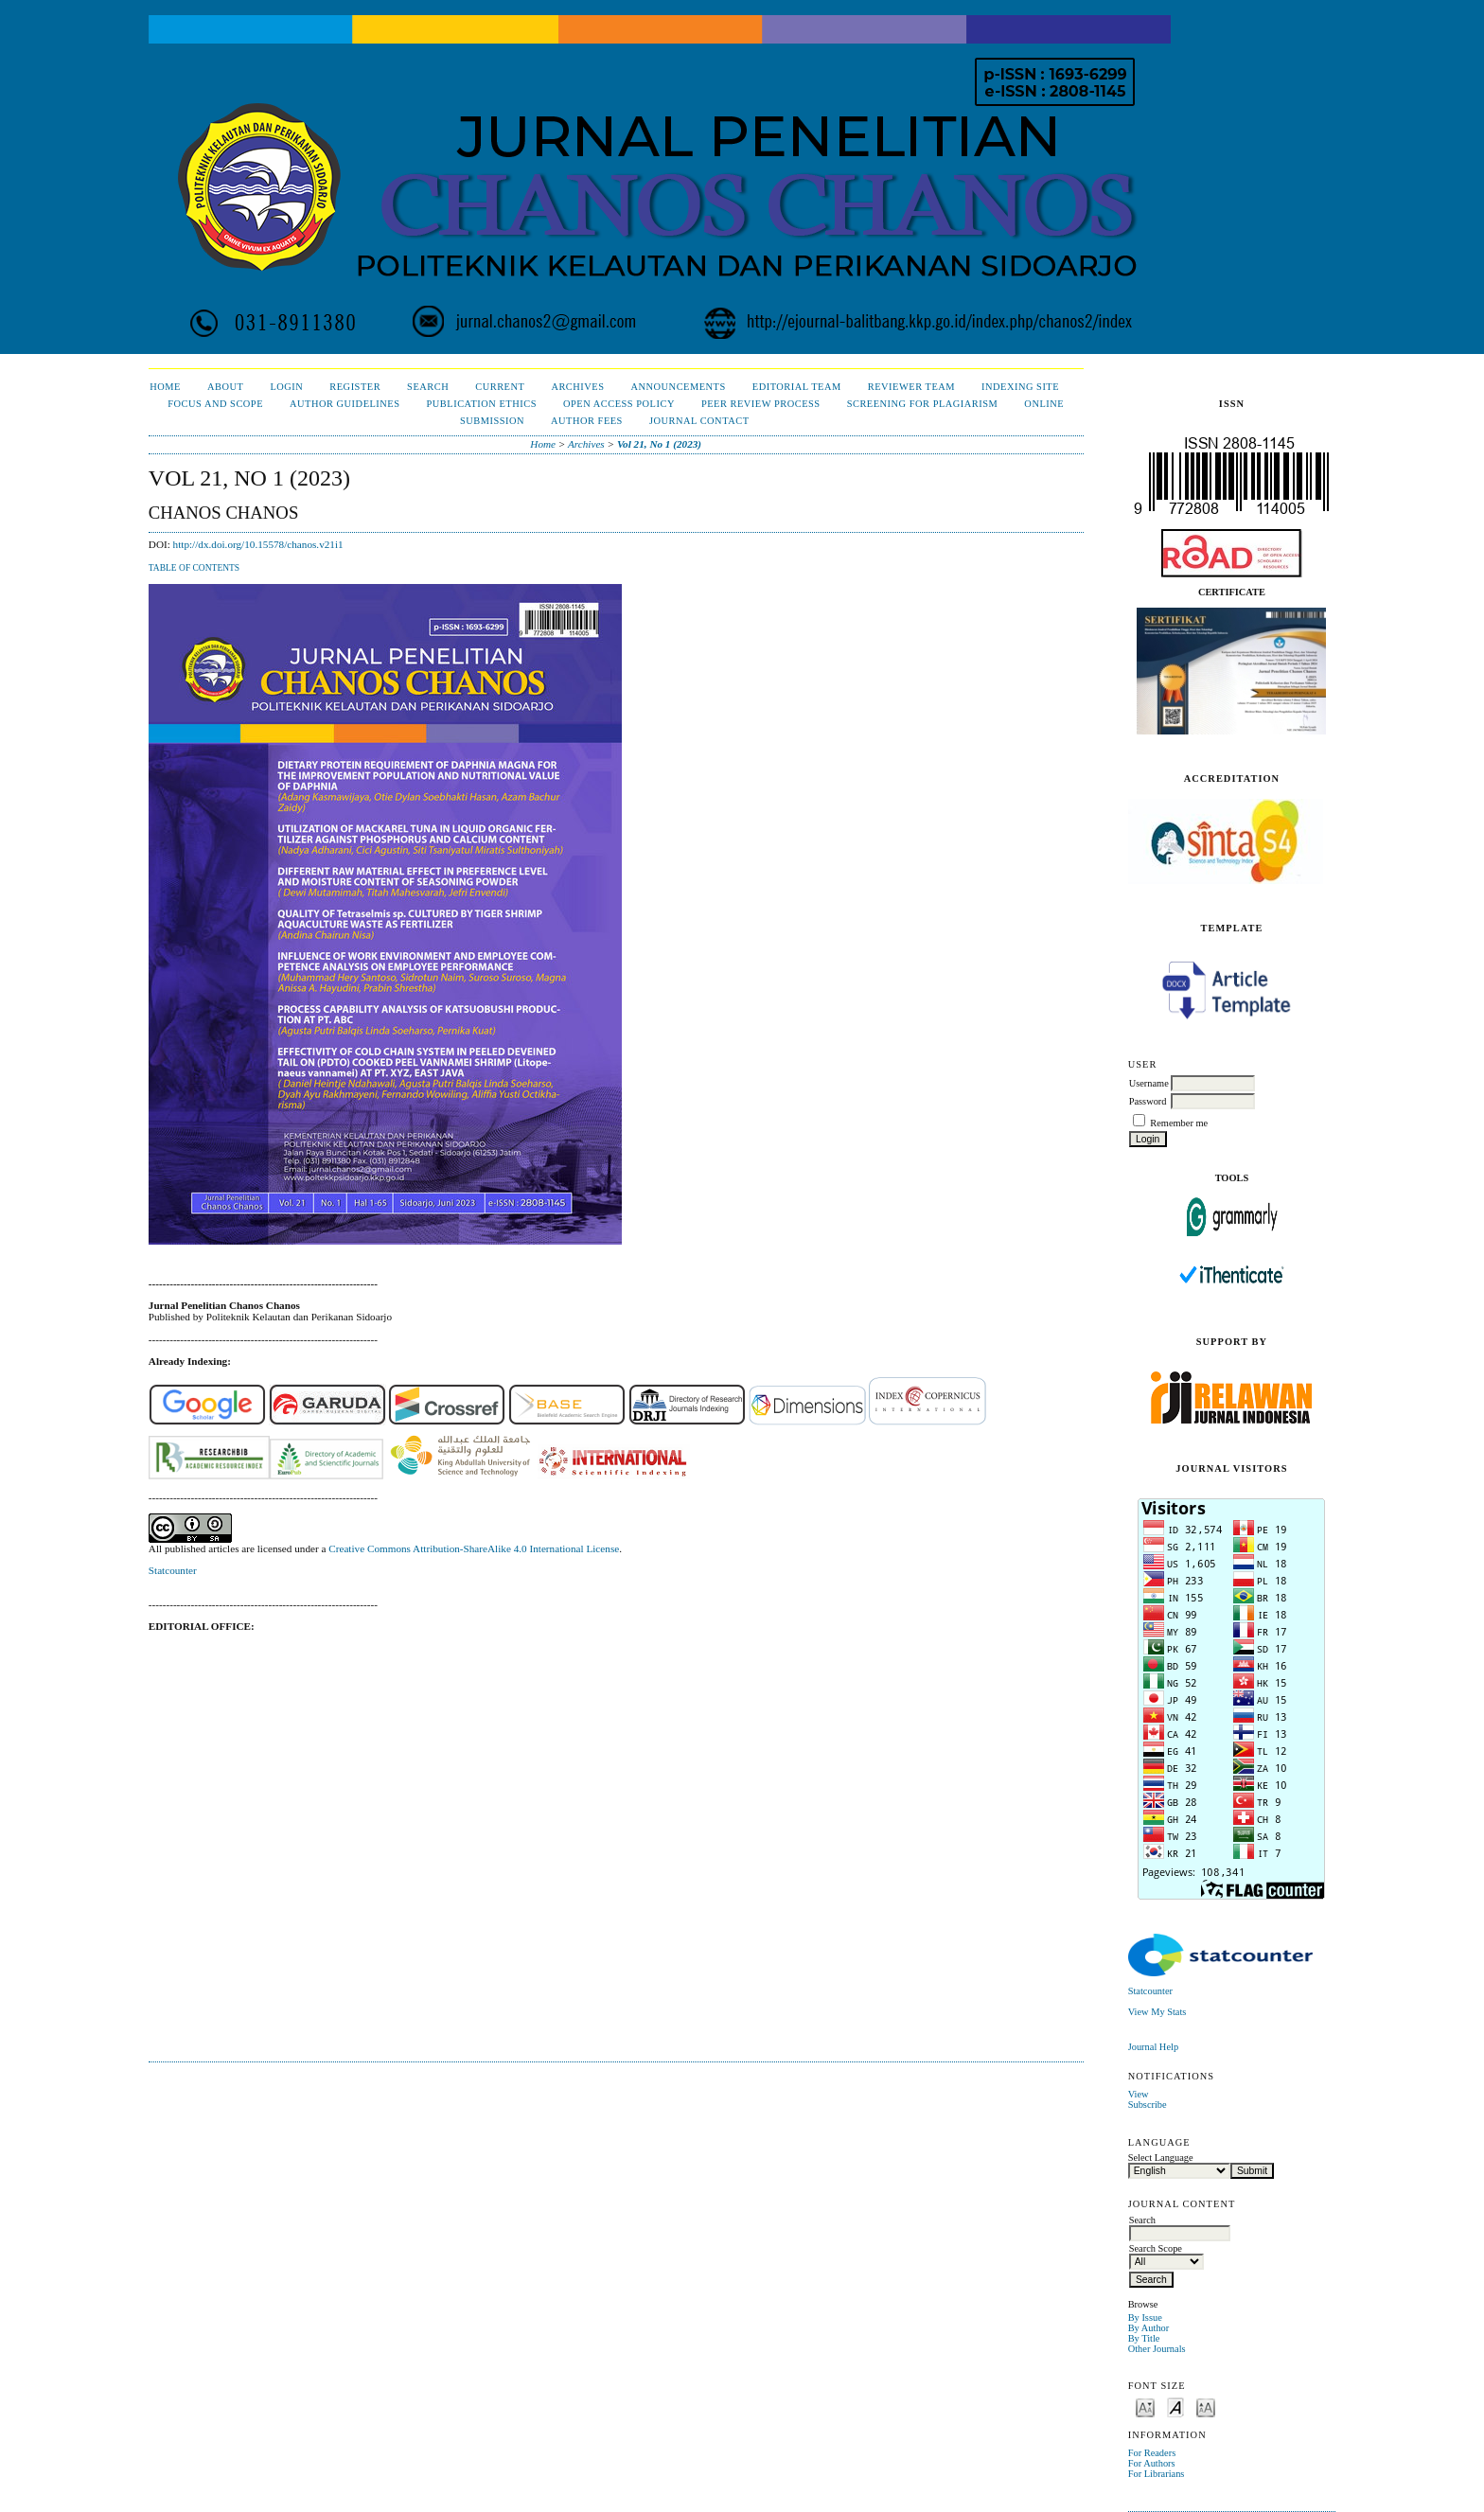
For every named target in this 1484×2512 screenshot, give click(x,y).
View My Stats (1157, 2012)
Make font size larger (1205, 2406)
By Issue (1145, 2317)
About (225, 386)
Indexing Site (1020, 386)
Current (499, 386)
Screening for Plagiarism (922, 403)
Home (165, 386)
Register (354, 386)
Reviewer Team (911, 386)
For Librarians (1156, 2473)
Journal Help (1153, 2047)
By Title (1144, 2338)
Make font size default (1175, 2406)
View (1138, 2094)
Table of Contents (194, 568)
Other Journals (1157, 2349)
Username (1149, 1083)
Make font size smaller (1145, 2406)
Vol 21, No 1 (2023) (659, 444)
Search (428, 386)
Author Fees (587, 421)
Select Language (1160, 2157)
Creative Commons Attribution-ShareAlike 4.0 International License (473, 1548)
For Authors (1151, 2463)
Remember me (1179, 1123)
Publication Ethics (482, 403)
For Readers (1152, 2453)
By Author (1149, 2328)
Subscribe (1147, 2104)
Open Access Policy (619, 403)
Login (286, 386)
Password (1148, 1101)
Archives (577, 386)
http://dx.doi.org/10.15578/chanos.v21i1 (258, 544)
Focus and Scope (215, 403)
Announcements (678, 386)
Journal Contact (699, 421)
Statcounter (1150, 1991)
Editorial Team (796, 386)
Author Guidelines (345, 403)
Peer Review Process (761, 403)
